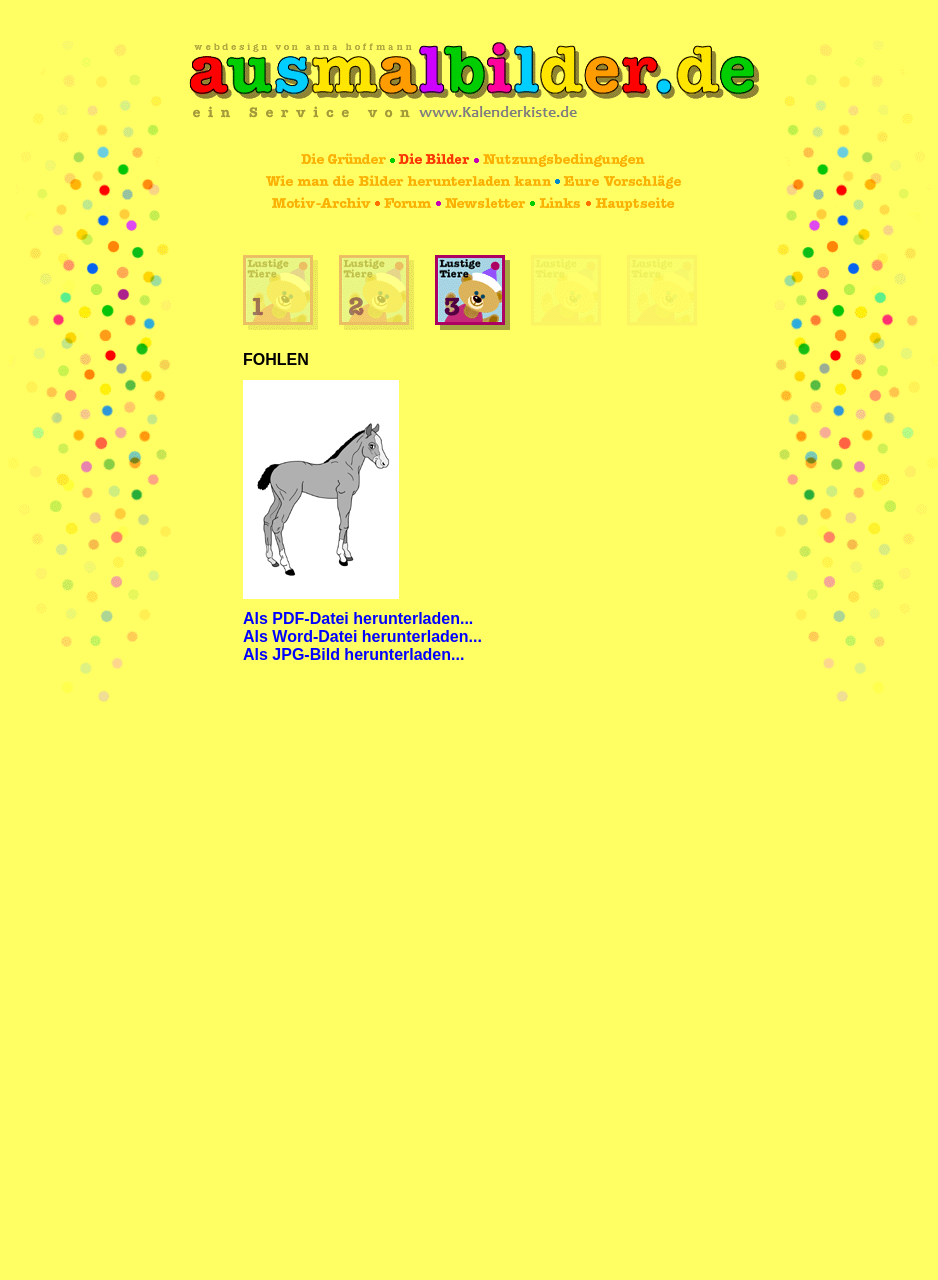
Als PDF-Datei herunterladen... (358, 618)
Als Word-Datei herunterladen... (362, 636)
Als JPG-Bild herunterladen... (353, 654)
